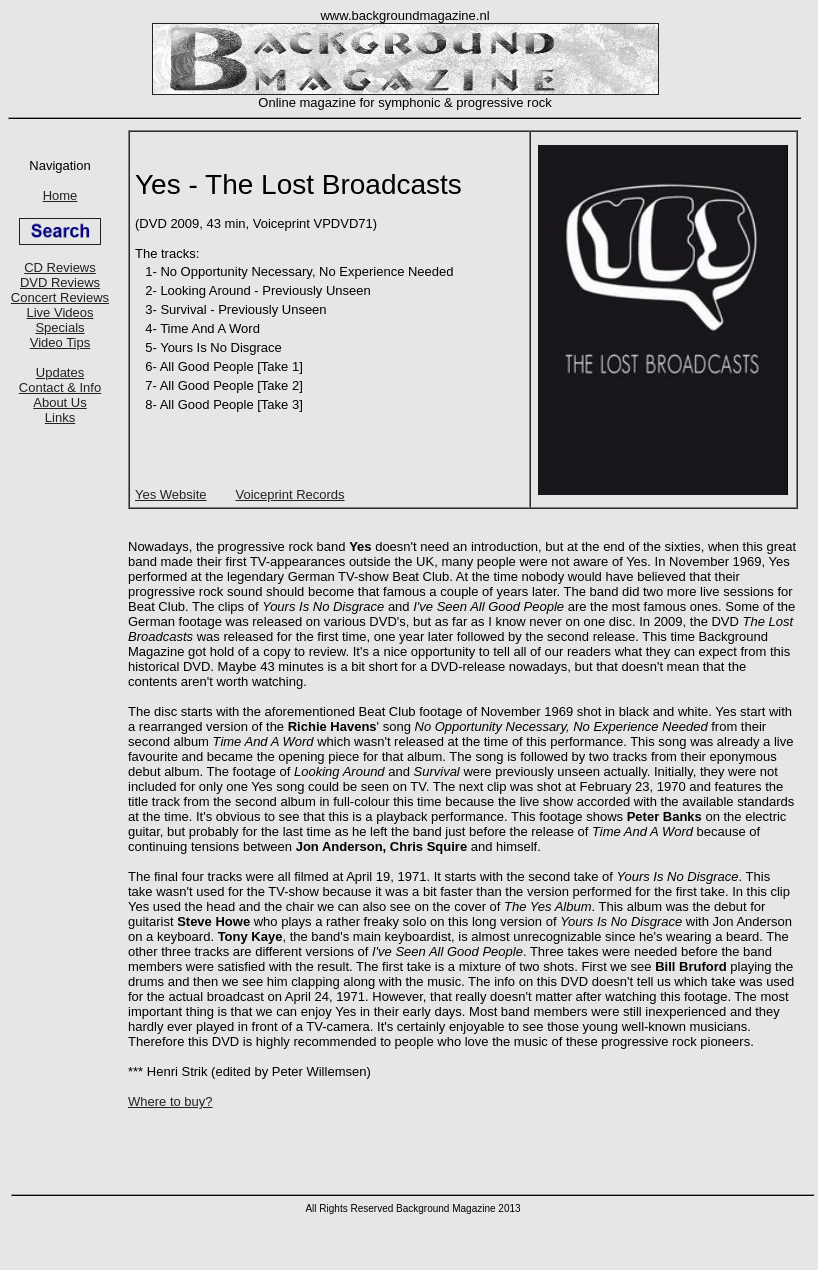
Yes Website (171, 494)
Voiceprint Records (289, 494)
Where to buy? (170, 1101)
